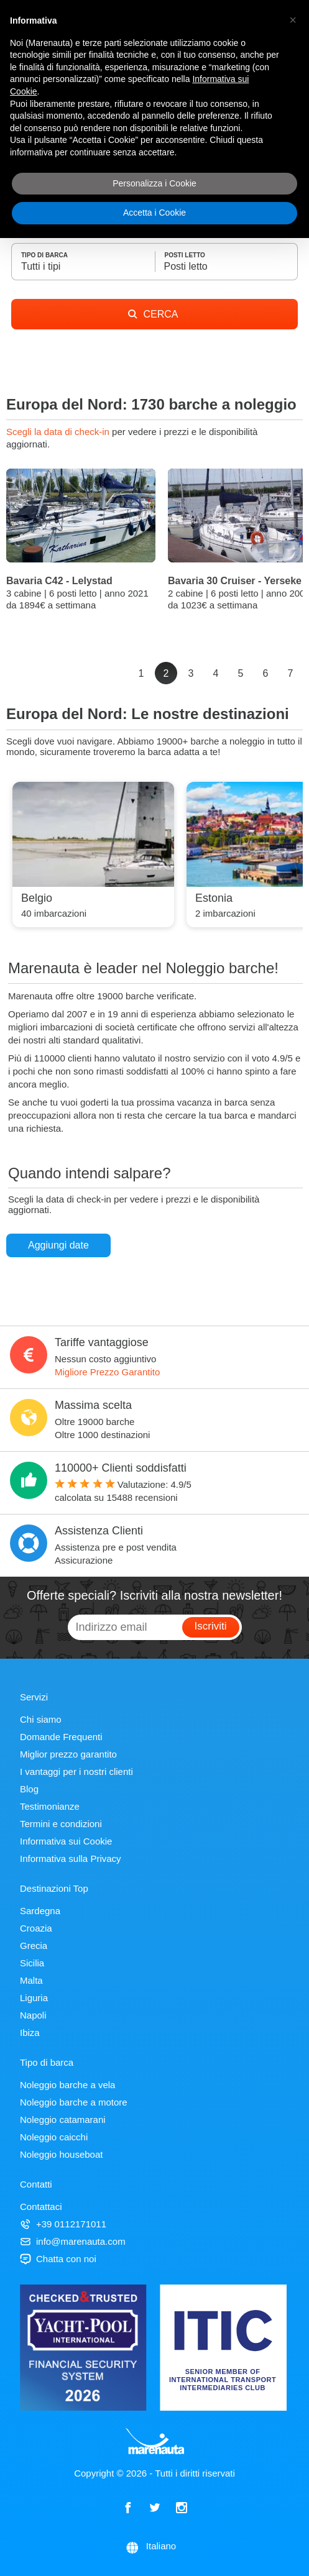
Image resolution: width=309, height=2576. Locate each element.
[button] (293, 20)
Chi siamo (41, 1719)
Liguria (34, 1997)
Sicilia (32, 1963)
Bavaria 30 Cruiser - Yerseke (235, 580)
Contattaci (41, 2206)
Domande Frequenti (61, 1736)
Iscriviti (211, 1626)
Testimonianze (50, 1806)
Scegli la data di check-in (59, 431)
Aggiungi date (58, 1245)
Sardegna (40, 1910)
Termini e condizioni (61, 1823)
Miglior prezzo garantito (68, 1754)
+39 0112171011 (63, 2224)
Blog (29, 1789)
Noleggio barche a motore (73, 2102)
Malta (31, 1980)
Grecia (33, 1945)
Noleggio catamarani (63, 2119)
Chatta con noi (58, 2258)
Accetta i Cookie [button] (154, 213)
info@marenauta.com (73, 2241)
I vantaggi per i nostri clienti (76, 1771)
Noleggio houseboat (61, 2154)
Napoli (33, 2015)
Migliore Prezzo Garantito (107, 1372)
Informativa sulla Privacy (70, 1858)
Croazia (36, 1928)
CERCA (153, 314)
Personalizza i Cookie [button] (154, 183)
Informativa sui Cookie (66, 1841)
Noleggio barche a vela (67, 2084)
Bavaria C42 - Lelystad (59, 580)
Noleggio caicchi (54, 2137)
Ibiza (30, 2032)
